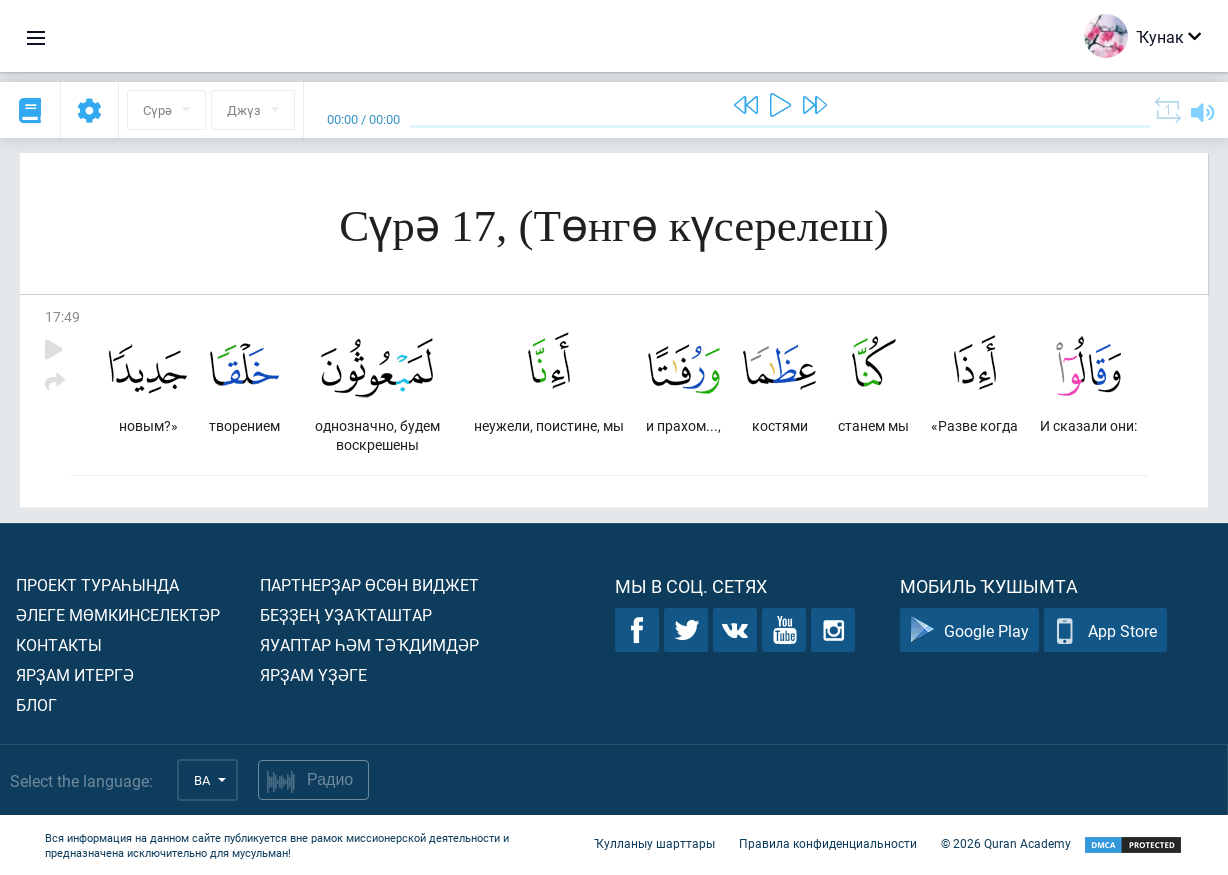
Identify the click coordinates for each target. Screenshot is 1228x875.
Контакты (59, 644)
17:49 (62, 316)
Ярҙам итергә (75, 674)
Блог (36, 704)
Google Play (969, 630)
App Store (1105, 630)
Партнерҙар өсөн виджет (369, 584)
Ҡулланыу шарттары (654, 843)
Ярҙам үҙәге (313, 674)
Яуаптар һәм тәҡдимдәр (369, 644)
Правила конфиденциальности (828, 843)
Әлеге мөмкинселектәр (118, 614)
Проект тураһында (97, 584)
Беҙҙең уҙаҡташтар (346, 614)
